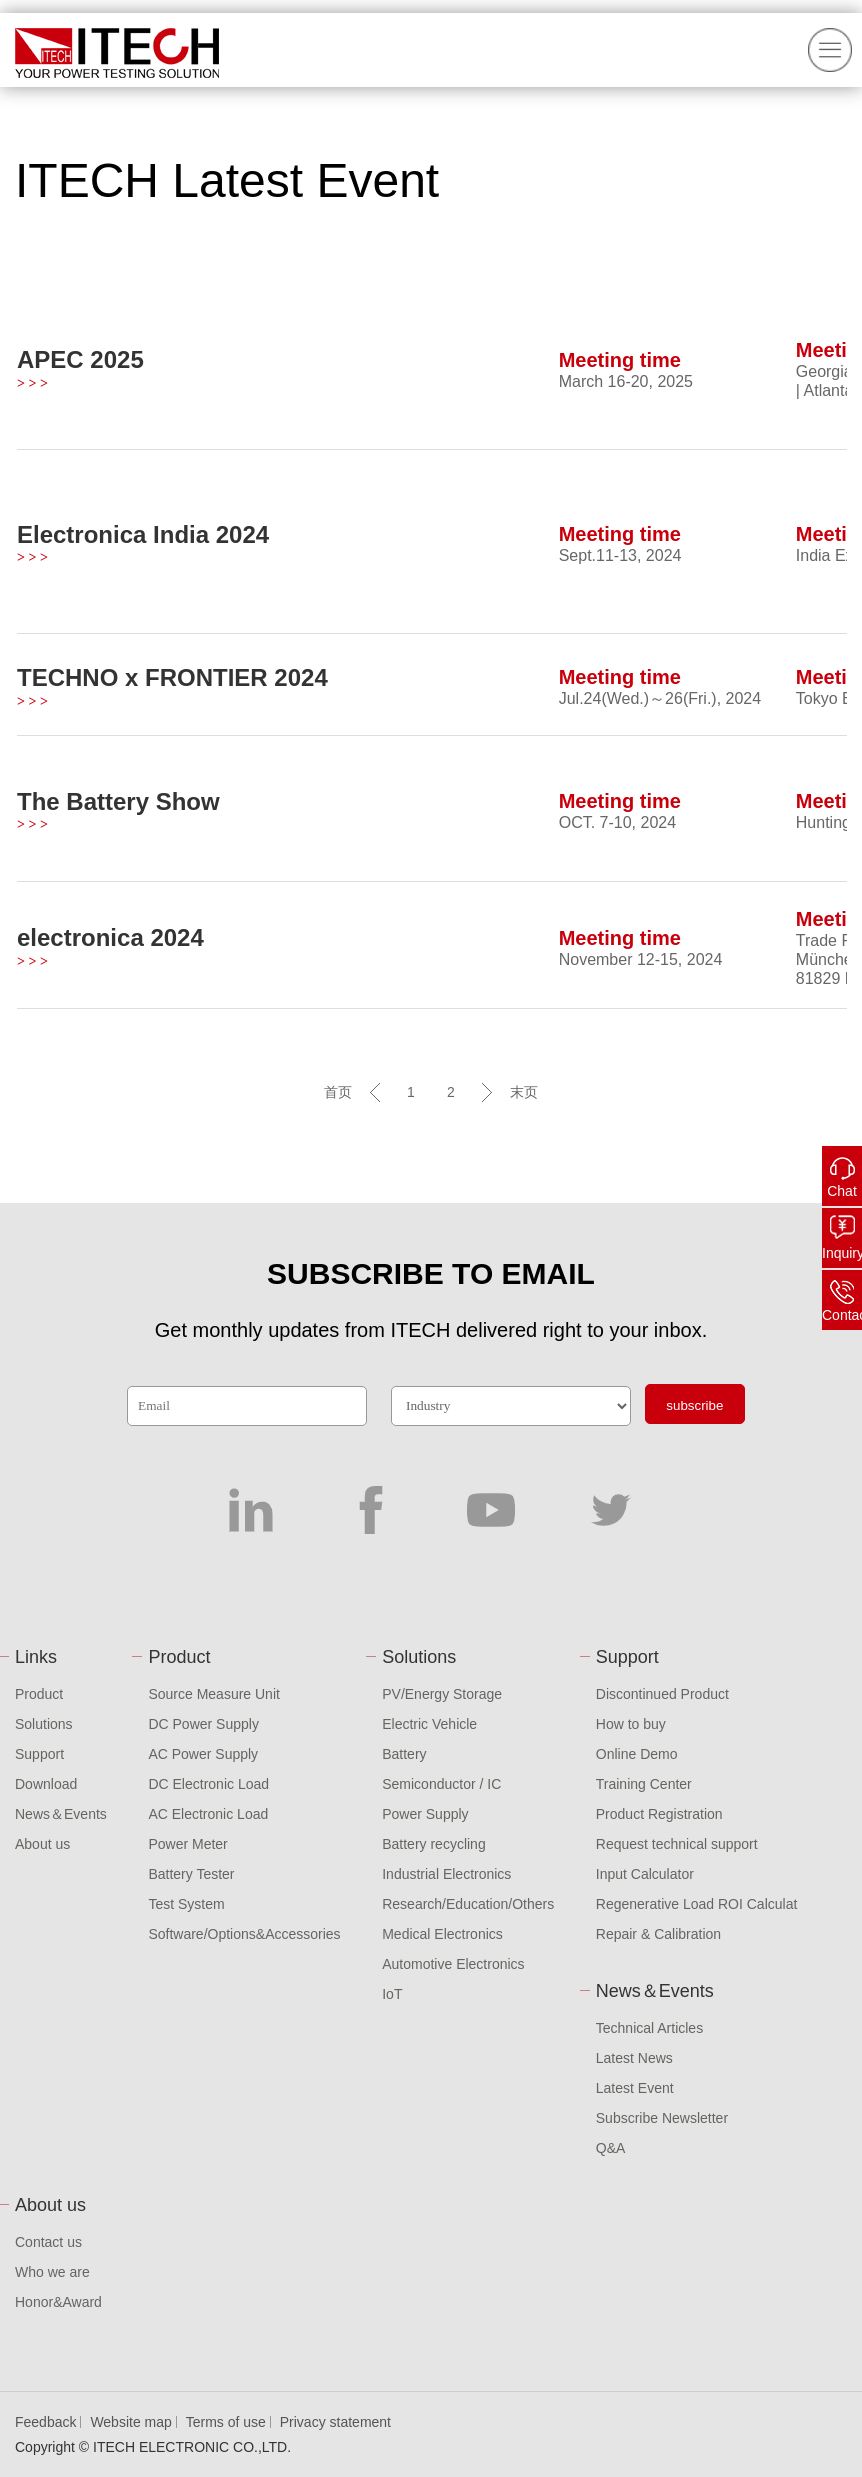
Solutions (44, 1724)
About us (42, 1844)
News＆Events (61, 1814)
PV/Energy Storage (442, 1694)
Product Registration (659, 1814)
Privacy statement (335, 2422)
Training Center (644, 1784)
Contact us (48, 2242)
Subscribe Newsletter (662, 2118)
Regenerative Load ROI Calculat (697, 1904)
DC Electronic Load (208, 1784)
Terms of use (226, 2422)
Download (46, 1784)
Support (39, 1754)
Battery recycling (433, 1844)
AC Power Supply (203, 1754)
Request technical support (677, 1844)
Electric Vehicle (429, 1724)
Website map (130, 2422)
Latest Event (635, 2088)
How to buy (631, 1724)
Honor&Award (58, 2302)
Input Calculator (645, 1874)
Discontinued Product (662, 1694)
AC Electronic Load (208, 1814)
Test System (186, 1904)
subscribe (694, 1405)
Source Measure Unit (214, 1694)
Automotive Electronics (453, 1964)
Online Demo (637, 1754)
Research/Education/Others (468, 1904)
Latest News (634, 2058)
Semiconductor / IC (441, 1784)
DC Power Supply (203, 1724)
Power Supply (425, 1814)
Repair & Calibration (658, 1934)
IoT (392, 1994)
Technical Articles (649, 2028)
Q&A (611, 2148)
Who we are (52, 2272)
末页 (524, 1092)
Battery (404, 1754)
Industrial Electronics (446, 1874)
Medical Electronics (442, 1934)
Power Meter (187, 1844)
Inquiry (842, 1253)
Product (39, 1694)
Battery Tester (191, 1874)
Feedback (45, 2422)
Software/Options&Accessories (244, 1934)
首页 (338, 1092)
